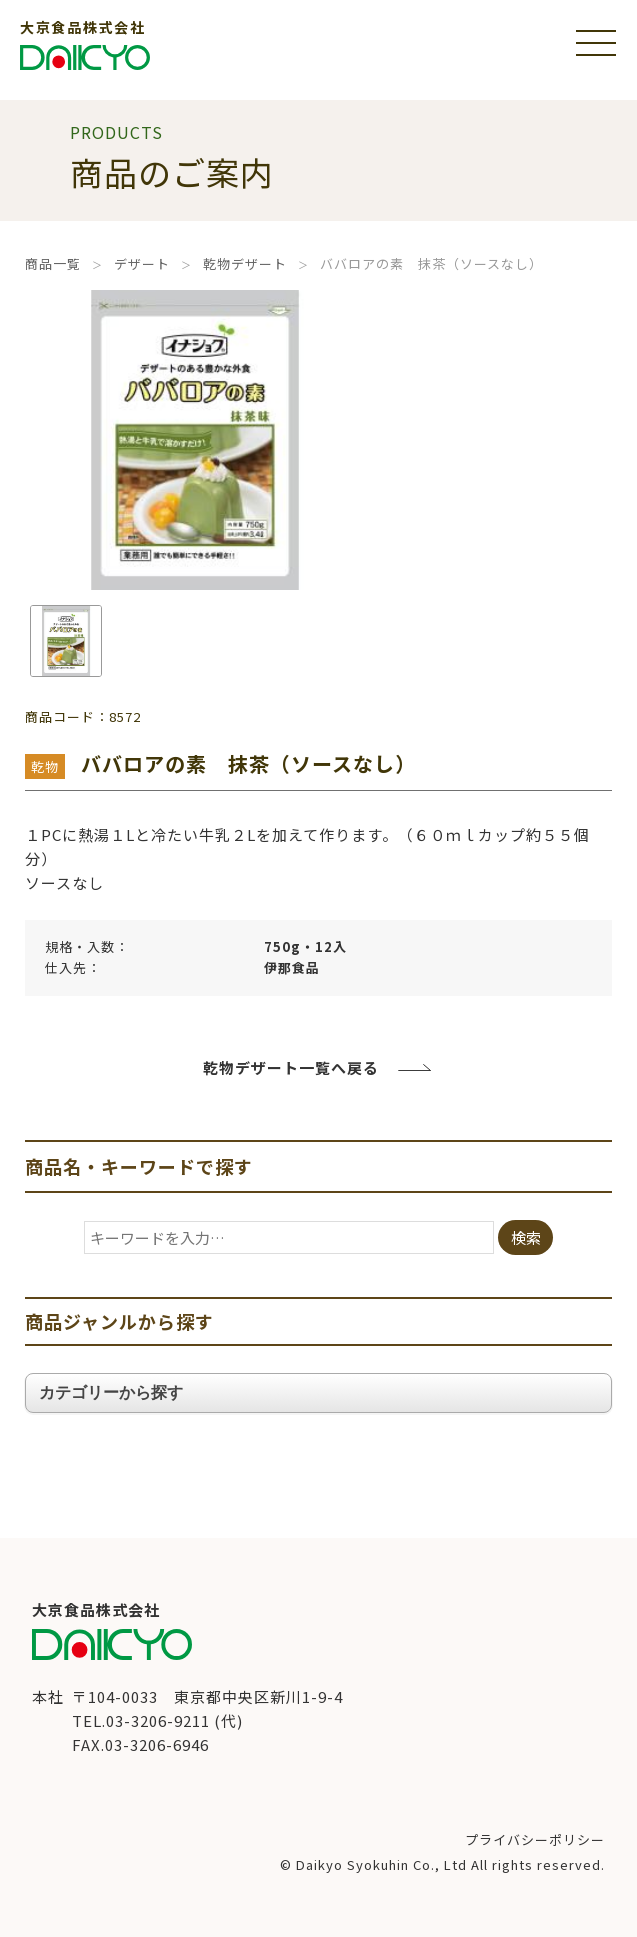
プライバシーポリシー (535, 1839)
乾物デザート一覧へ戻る (291, 1067)
